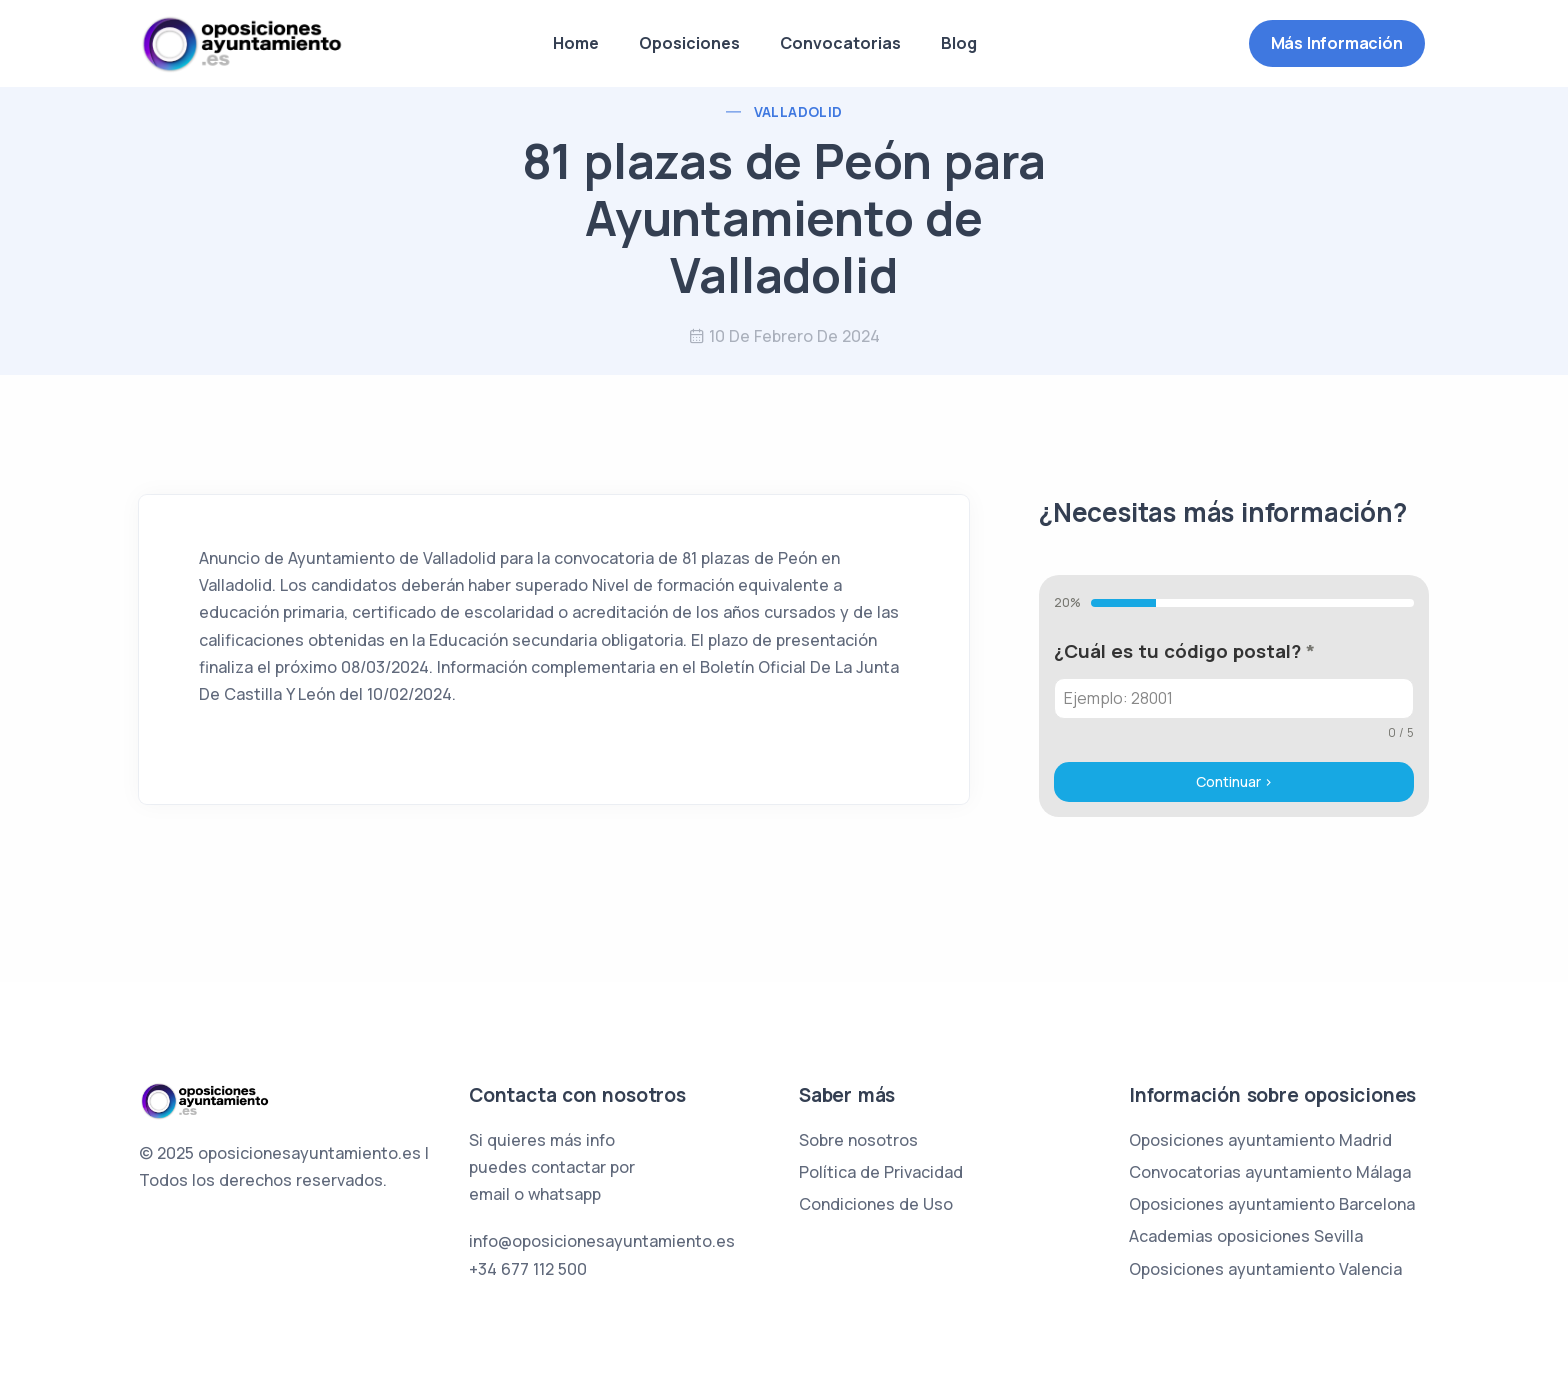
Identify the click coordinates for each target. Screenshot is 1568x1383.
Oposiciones (689, 43)
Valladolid (798, 111)
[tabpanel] (1234, 689)
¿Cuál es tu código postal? (1184, 651)
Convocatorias (840, 43)
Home (576, 43)
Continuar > (1234, 781)
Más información (1337, 43)
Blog (959, 43)
